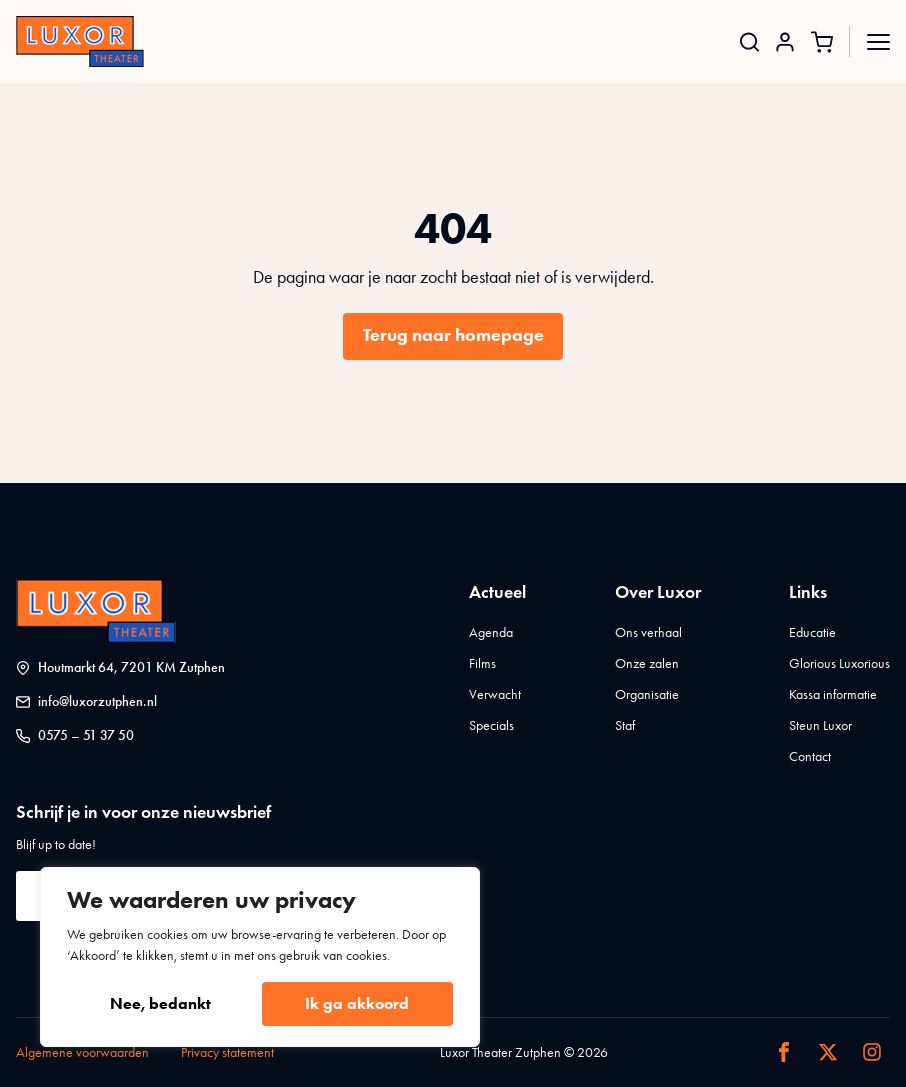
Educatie (812, 632)
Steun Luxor (820, 725)
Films (482, 663)
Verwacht (495, 694)
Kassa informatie (833, 694)
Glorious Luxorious (839, 663)
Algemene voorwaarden (82, 1052)
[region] (260, 957)
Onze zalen (647, 663)
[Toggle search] (749, 41)
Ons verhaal (648, 632)
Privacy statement (227, 1052)
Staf (625, 725)
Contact (810, 756)
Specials (491, 725)
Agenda (491, 632)
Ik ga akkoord (357, 1003)
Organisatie (647, 694)
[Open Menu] (878, 41)
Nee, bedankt (160, 1003)
